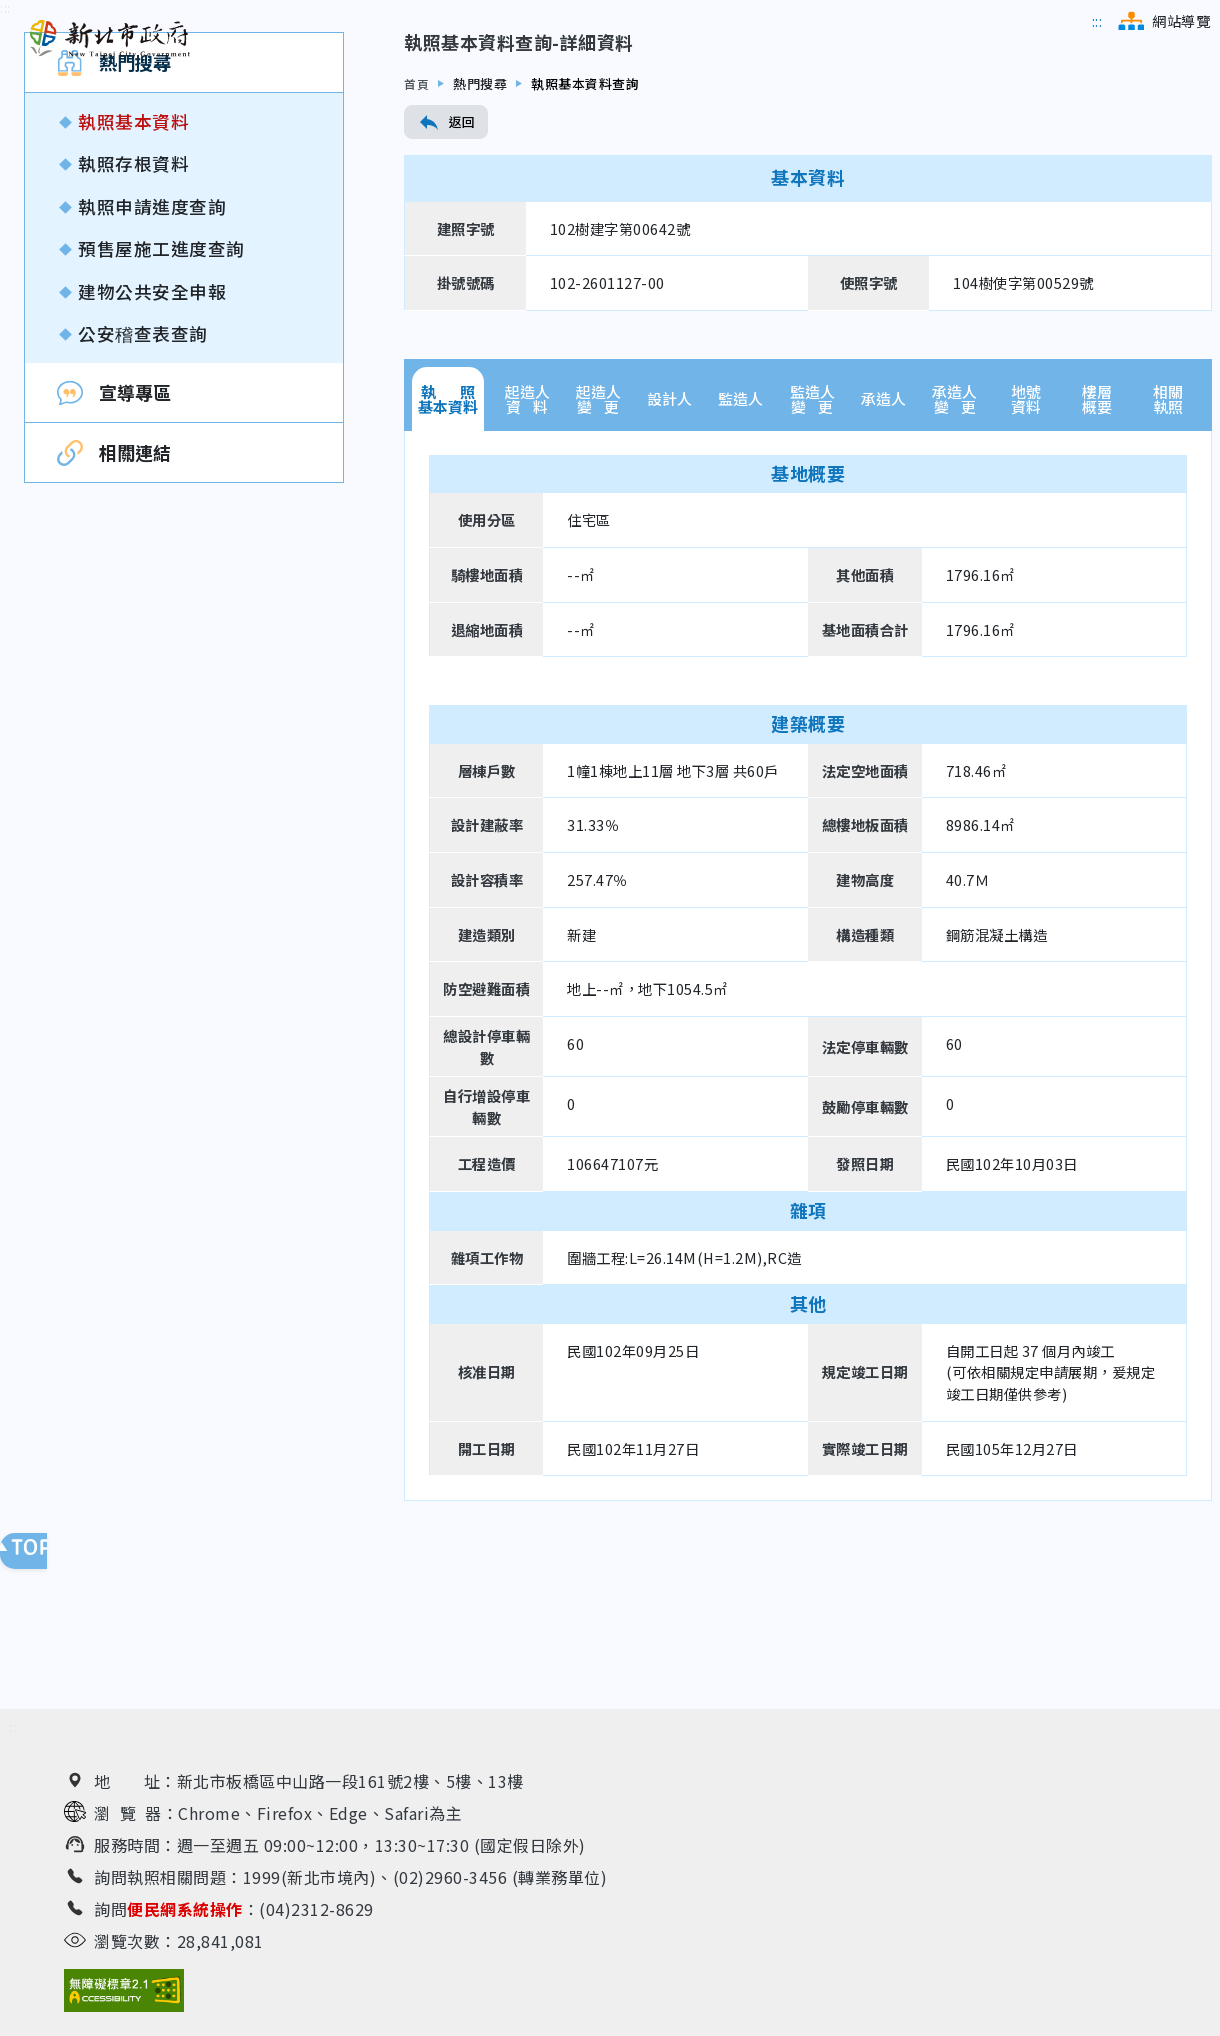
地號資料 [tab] (1026, 530)
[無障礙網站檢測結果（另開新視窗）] (124, 1995)
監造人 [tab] (740, 530)
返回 (446, 254)
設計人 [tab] (669, 530)
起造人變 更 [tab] (598, 530)
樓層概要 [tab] (1097, 530)
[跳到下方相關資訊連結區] (15, 1732)
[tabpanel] (808, 1096)
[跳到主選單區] (1097, 21)
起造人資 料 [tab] (527, 530)
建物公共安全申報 (152, 422)
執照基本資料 (133, 253)
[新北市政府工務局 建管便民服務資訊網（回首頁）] (110, 39)
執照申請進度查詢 (152, 337)
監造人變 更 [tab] (812, 530)
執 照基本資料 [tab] (448, 530)
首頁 (417, 214)
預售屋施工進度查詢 (161, 380)
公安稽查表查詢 (143, 464)
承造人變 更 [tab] (954, 530)
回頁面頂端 (40, 1556)
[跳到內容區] (5, 140)
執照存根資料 (133, 295)
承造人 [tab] (883, 530)
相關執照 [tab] (1168, 530)
